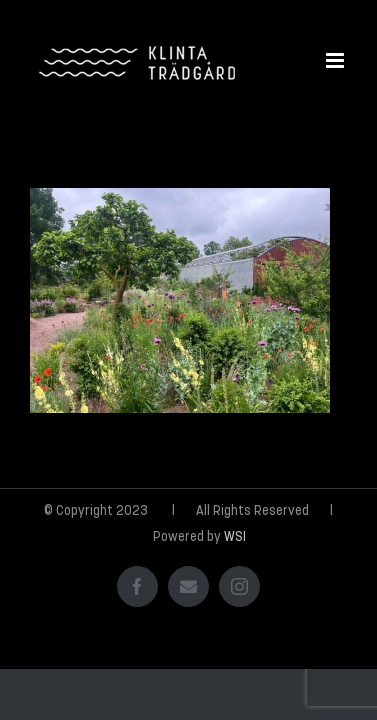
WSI (235, 587)
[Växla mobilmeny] (336, 60)
